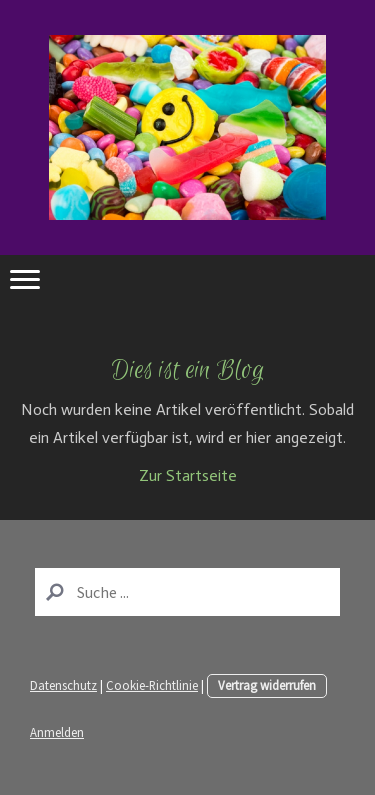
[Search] (187, 592)
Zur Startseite (188, 475)
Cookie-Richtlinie (152, 685)
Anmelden (57, 732)
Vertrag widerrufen (267, 685)
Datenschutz (63, 685)
